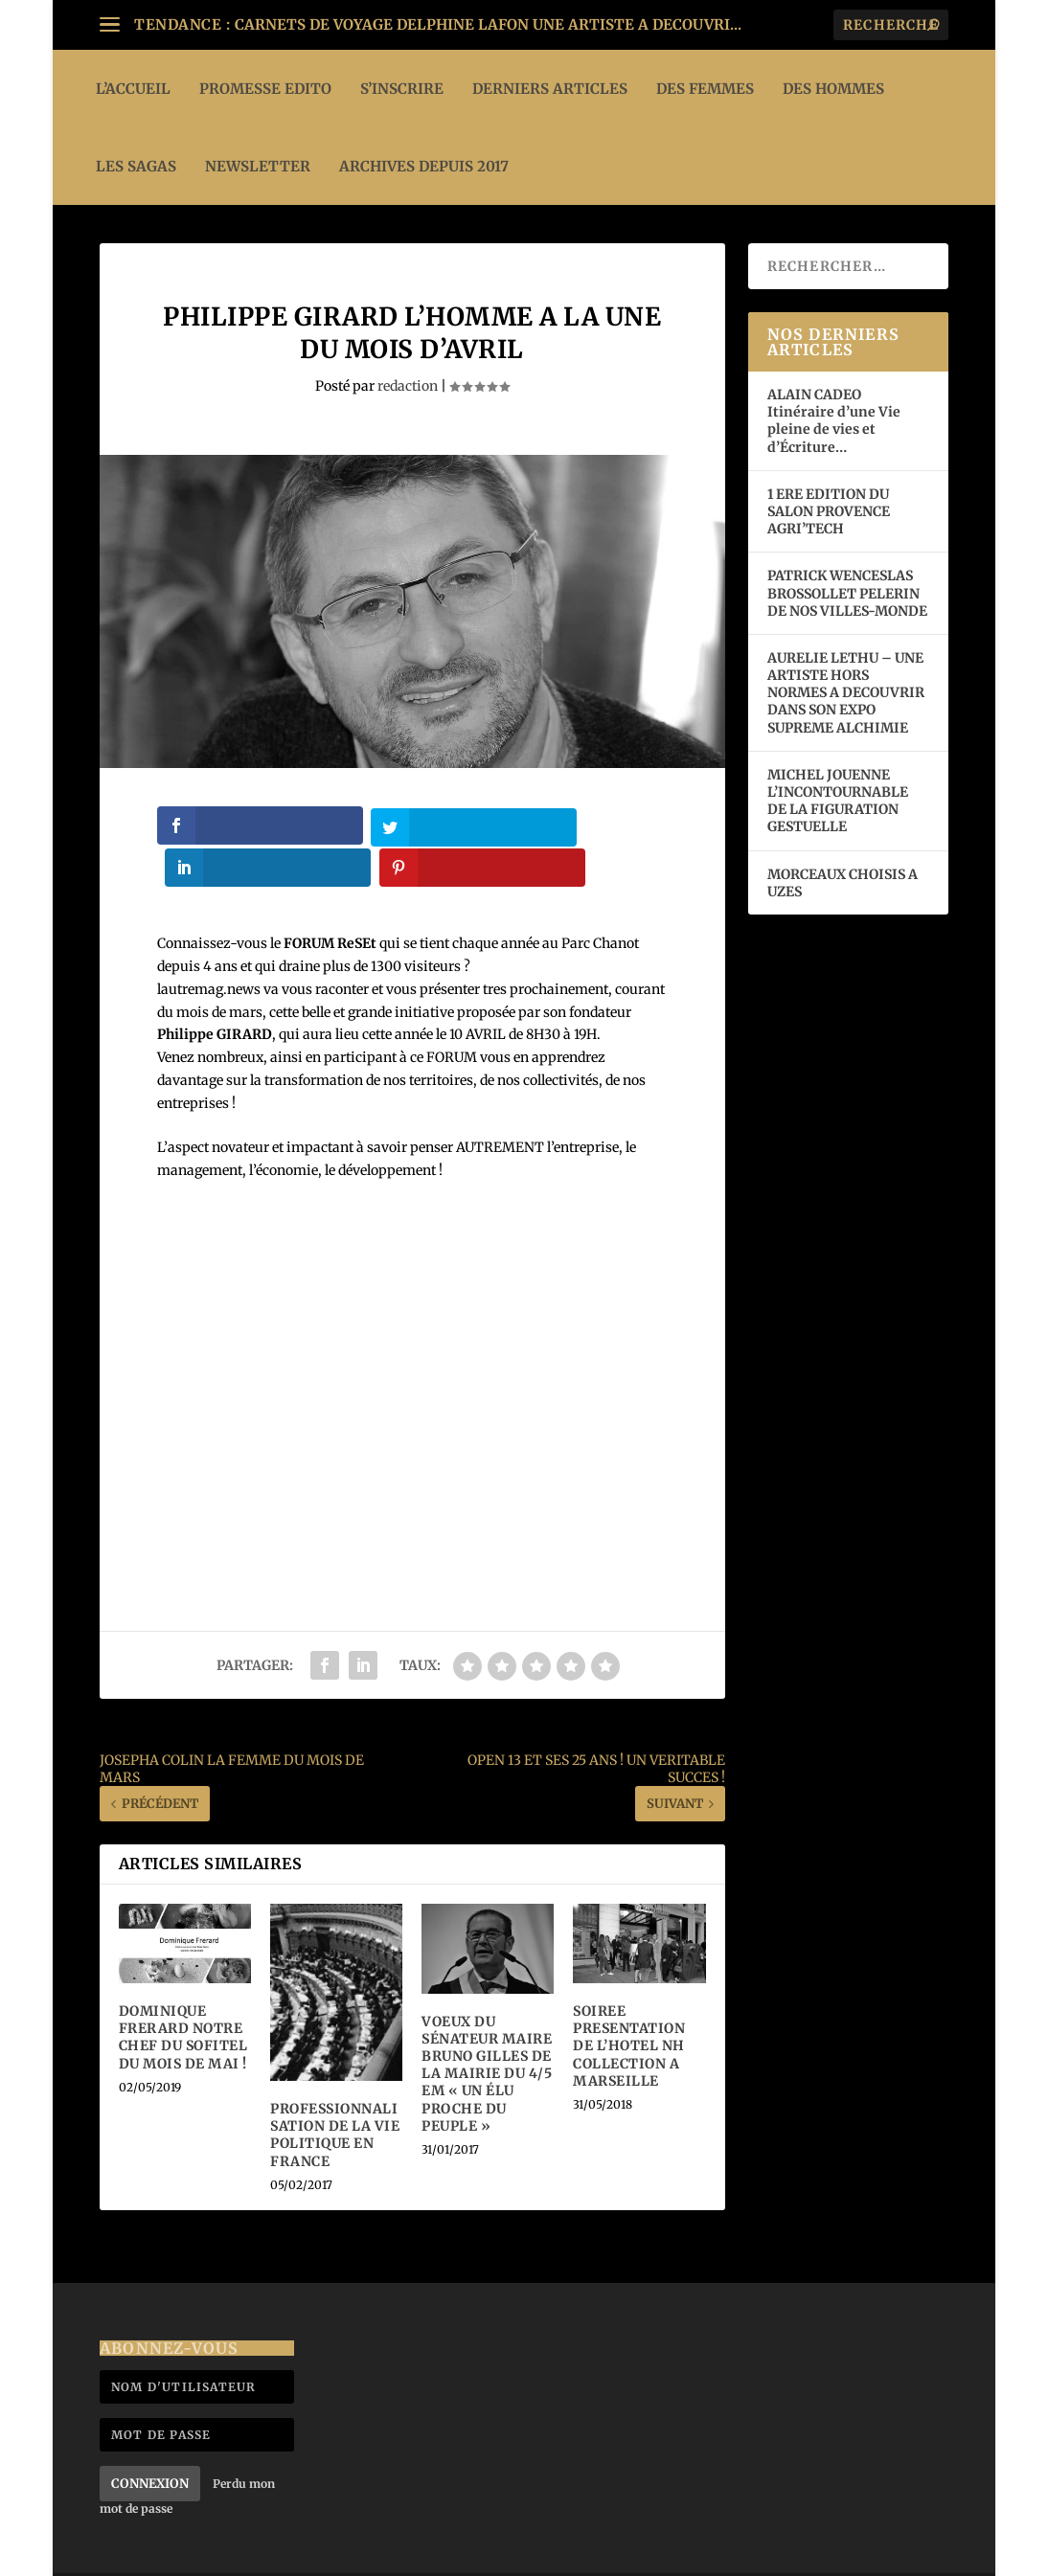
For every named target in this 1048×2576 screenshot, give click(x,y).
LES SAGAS (136, 166)
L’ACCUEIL (133, 88)
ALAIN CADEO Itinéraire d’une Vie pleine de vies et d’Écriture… (833, 421)
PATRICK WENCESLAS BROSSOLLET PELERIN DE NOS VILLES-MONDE (847, 593)
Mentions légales (890, 2552)
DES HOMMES (833, 88)
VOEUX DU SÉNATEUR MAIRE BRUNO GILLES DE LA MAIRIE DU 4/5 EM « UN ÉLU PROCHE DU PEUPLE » (486, 2030)
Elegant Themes (219, 2553)
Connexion (150, 2440)
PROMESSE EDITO (265, 88)
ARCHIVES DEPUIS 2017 (424, 166)
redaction (407, 386)
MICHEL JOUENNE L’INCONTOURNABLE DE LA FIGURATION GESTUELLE (837, 801)
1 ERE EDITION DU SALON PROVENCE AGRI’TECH (828, 511)
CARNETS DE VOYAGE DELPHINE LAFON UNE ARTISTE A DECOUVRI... (488, 24)
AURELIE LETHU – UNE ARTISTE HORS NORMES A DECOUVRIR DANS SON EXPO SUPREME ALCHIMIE (845, 692)
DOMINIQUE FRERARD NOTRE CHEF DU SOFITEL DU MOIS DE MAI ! (183, 1994)
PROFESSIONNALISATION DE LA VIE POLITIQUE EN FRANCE (334, 2092)
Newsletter (257, 166)
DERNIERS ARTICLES (549, 88)
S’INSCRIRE (402, 88)
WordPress (401, 2553)
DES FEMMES (705, 88)
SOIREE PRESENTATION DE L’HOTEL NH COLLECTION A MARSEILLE (629, 2002)
